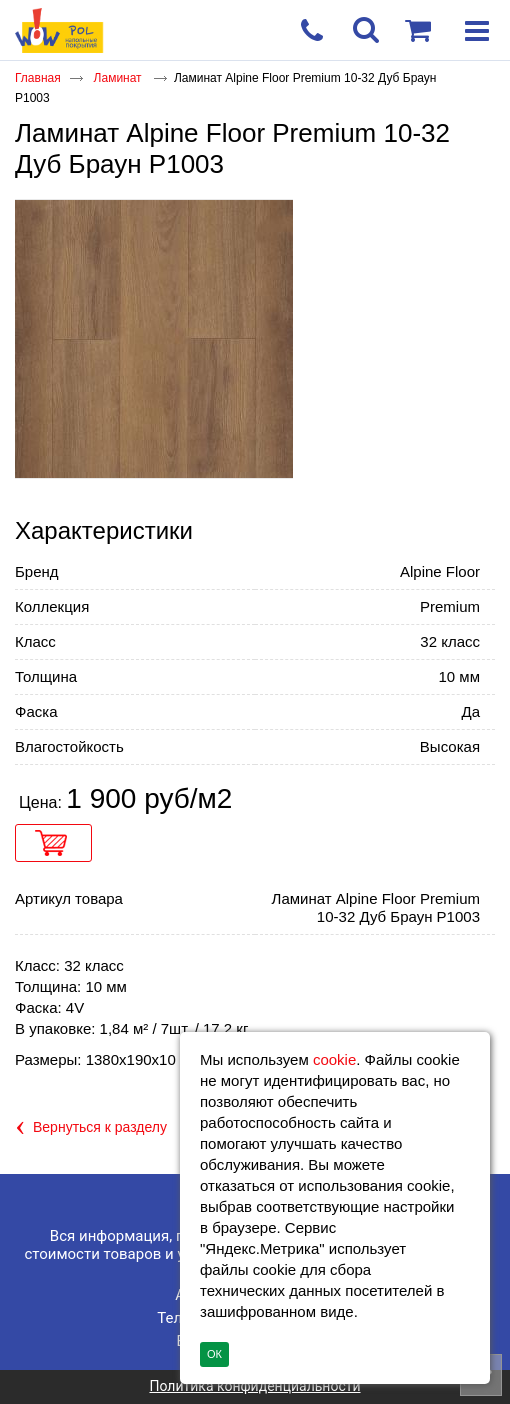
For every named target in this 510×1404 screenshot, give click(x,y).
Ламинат (119, 78)
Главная (38, 78)
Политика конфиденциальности (254, 1386)
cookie (334, 1059)
